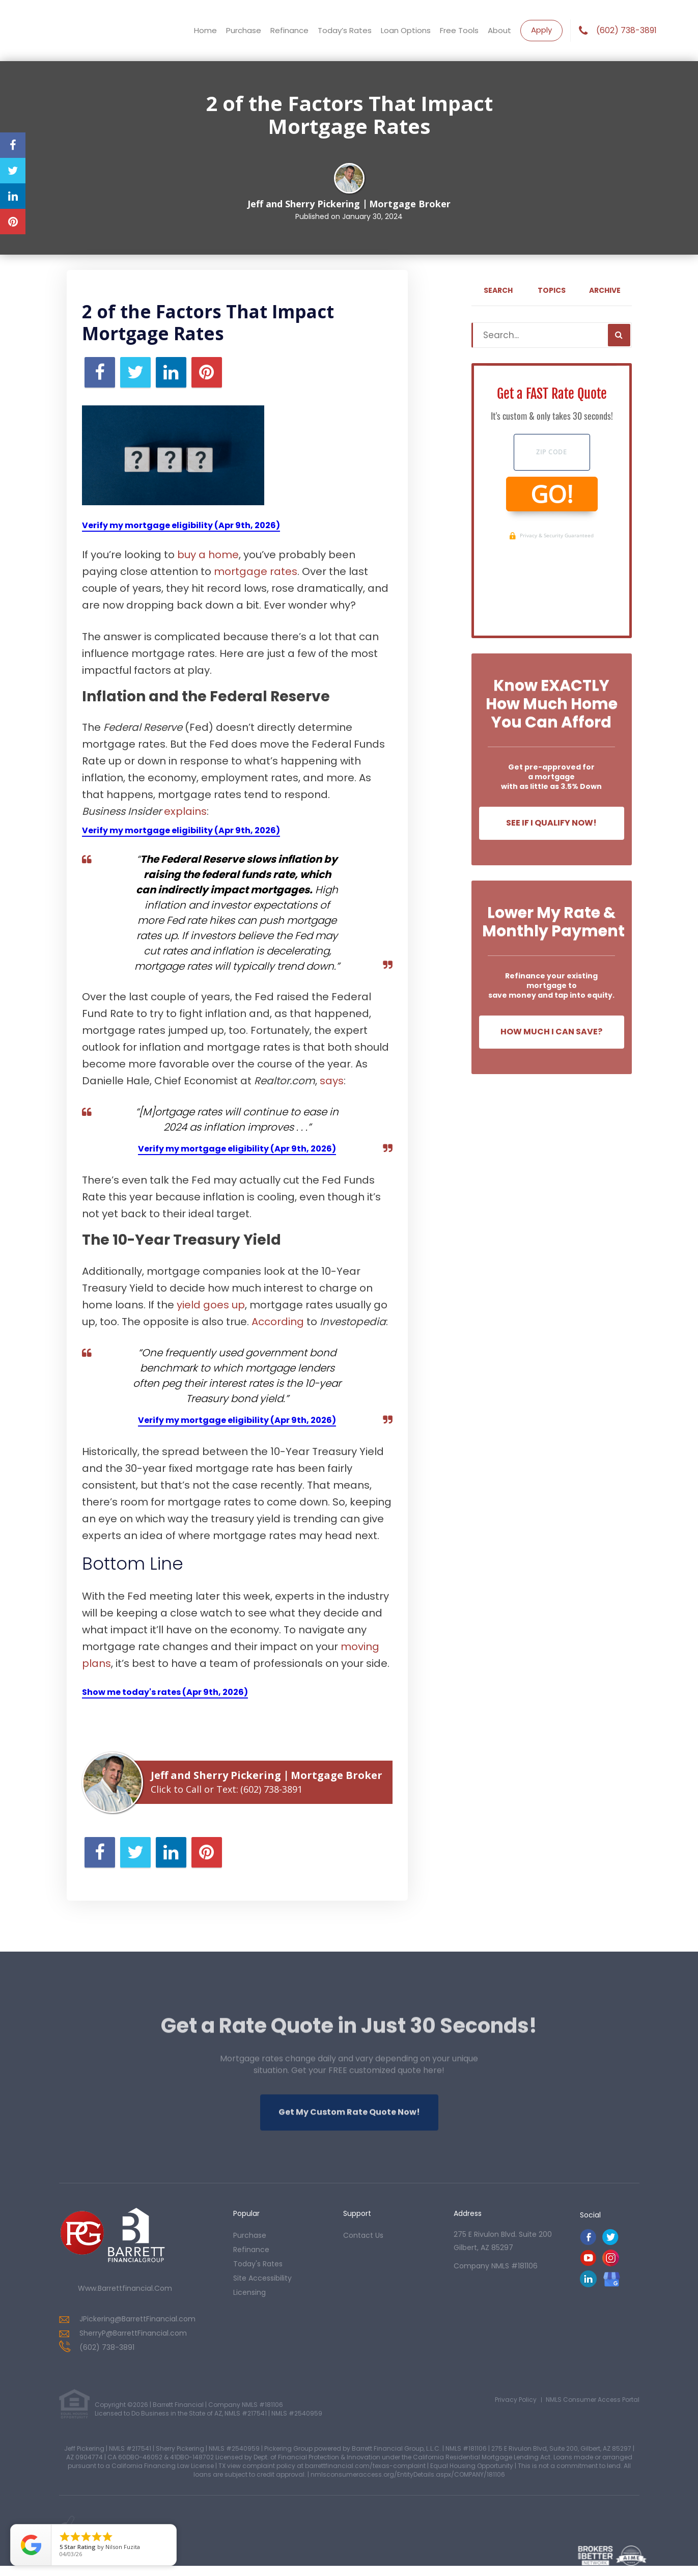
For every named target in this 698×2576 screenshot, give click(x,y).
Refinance (289, 30)
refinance (251, 2249)
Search (498, 290)
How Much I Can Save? (551, 1031)
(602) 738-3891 (626, 30)
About (499, 30)
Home (205, 30)
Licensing (249, 2292)
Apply (541, 29)
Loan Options (406, 30)
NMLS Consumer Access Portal (592, 2399)
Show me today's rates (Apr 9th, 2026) (165, 1692)
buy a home (208, 554)
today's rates (258, 2264)
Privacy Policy (516, 2399)
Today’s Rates (345, 30)
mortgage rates (255, 571)
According (278, 1321)
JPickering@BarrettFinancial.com (137, 2319)
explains (185, 811)
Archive (605, 290)
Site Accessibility (262, 2278)
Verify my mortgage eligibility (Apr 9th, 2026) (181, 525)
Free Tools (459, 30)
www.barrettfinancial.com (125, 2288)
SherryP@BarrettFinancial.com (133, 2333)
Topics (552, 290)
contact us (363, 2235)
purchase (249, 2235)
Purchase (243, 30)
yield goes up (211, 1305)
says (332, 1081)
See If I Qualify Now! (551, 823)
